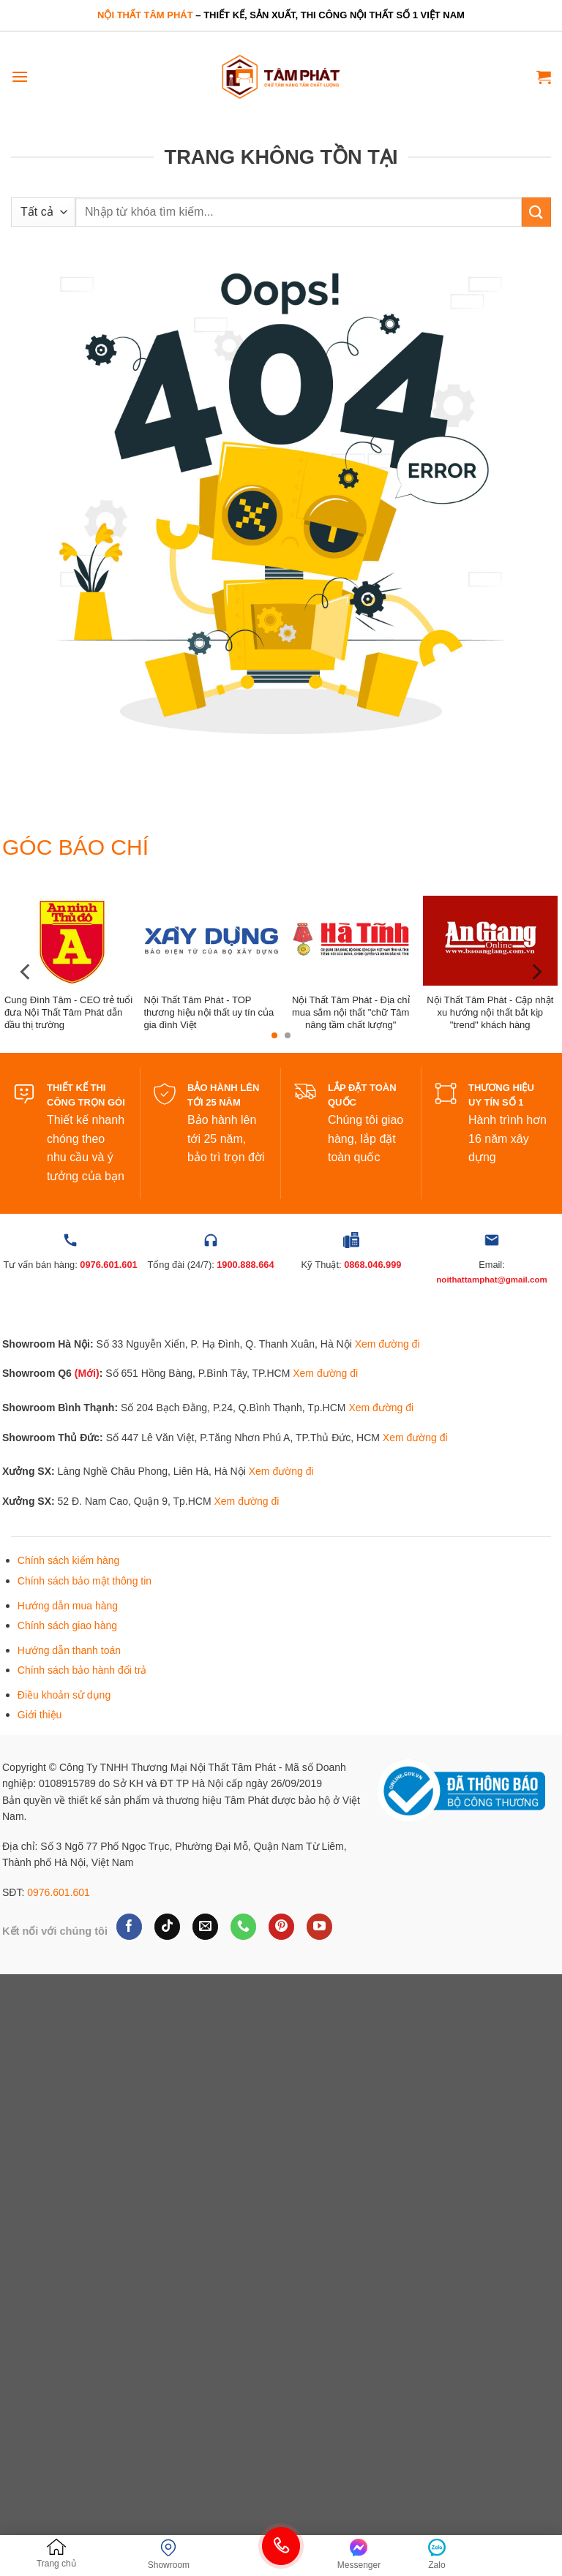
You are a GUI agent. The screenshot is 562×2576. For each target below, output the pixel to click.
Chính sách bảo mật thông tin (84, 1581)
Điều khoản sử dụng (64, 1695)
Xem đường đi (387, 1344)
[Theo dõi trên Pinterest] (281, 1927)
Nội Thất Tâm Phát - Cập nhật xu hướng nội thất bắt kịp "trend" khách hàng (490, 1012)
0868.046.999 (372, 1264)
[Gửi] (536, 211)
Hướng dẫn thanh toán (69, 1650)
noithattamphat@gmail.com (491, 1279)
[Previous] (26, 972)
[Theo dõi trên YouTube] (319, 1927)
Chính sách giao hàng (67, 1625)
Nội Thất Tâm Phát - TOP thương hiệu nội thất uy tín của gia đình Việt (208, 1012)
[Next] (535, 972)
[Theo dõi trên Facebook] (129, 1927)
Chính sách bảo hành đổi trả (82, 1670)
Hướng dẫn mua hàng (68, 1606)
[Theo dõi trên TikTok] (167, 1927)
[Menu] (20, 76)
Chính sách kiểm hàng (69, 1560)
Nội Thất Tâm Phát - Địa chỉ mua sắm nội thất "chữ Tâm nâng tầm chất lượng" (351, 1012)
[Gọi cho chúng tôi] (243, 1927)
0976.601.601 (58, 1892)
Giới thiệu (40, 1715)
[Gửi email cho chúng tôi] (205, 1927)
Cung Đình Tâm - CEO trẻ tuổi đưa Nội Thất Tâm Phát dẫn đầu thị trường (68, 1012)
